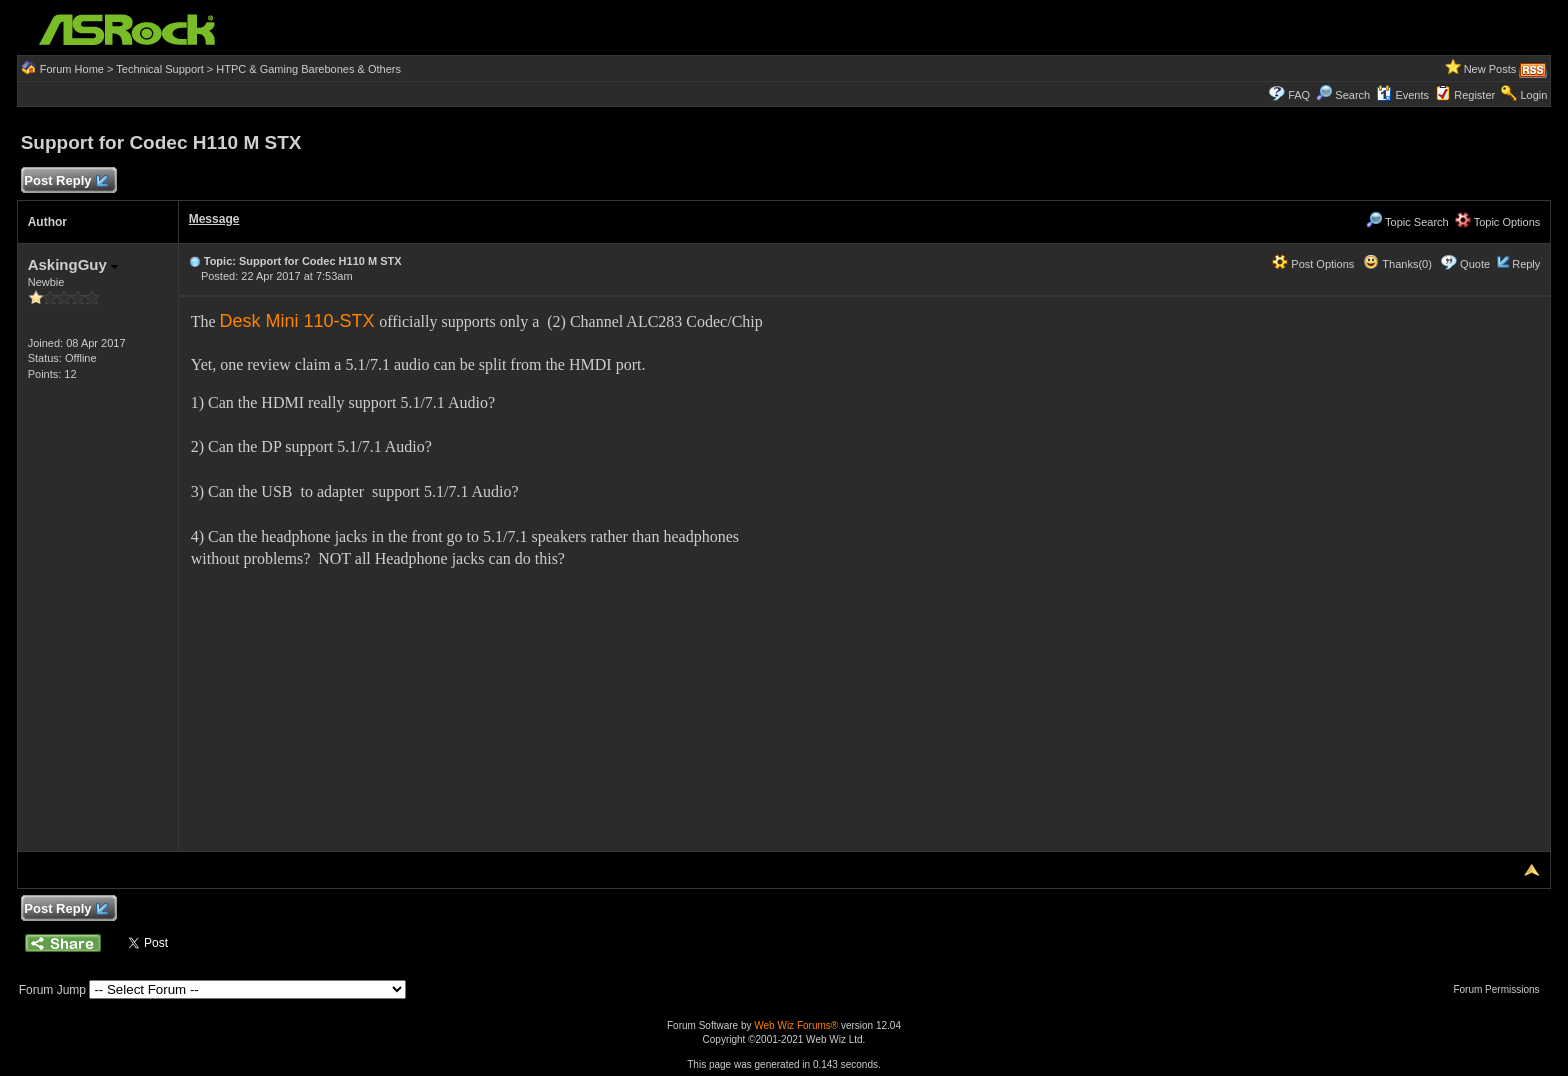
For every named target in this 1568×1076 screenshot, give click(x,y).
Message (214, 219)
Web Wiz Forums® (796, 1025)
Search (1352, 95)
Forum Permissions (1501, 989)
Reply (1526, 264)
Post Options (1313, 264)
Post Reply (66, 181)
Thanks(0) (1397, 264)
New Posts (1490, 69)
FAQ (1299, 95)
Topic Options (1498, 222)
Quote (1475, 264)
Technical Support (159, 69)
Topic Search (1407, 222)
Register (1474, 95)
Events (1402, 95)
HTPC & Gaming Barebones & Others (308, 69)
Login (1533, 95)
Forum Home (72, 69)
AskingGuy (73, 264)
